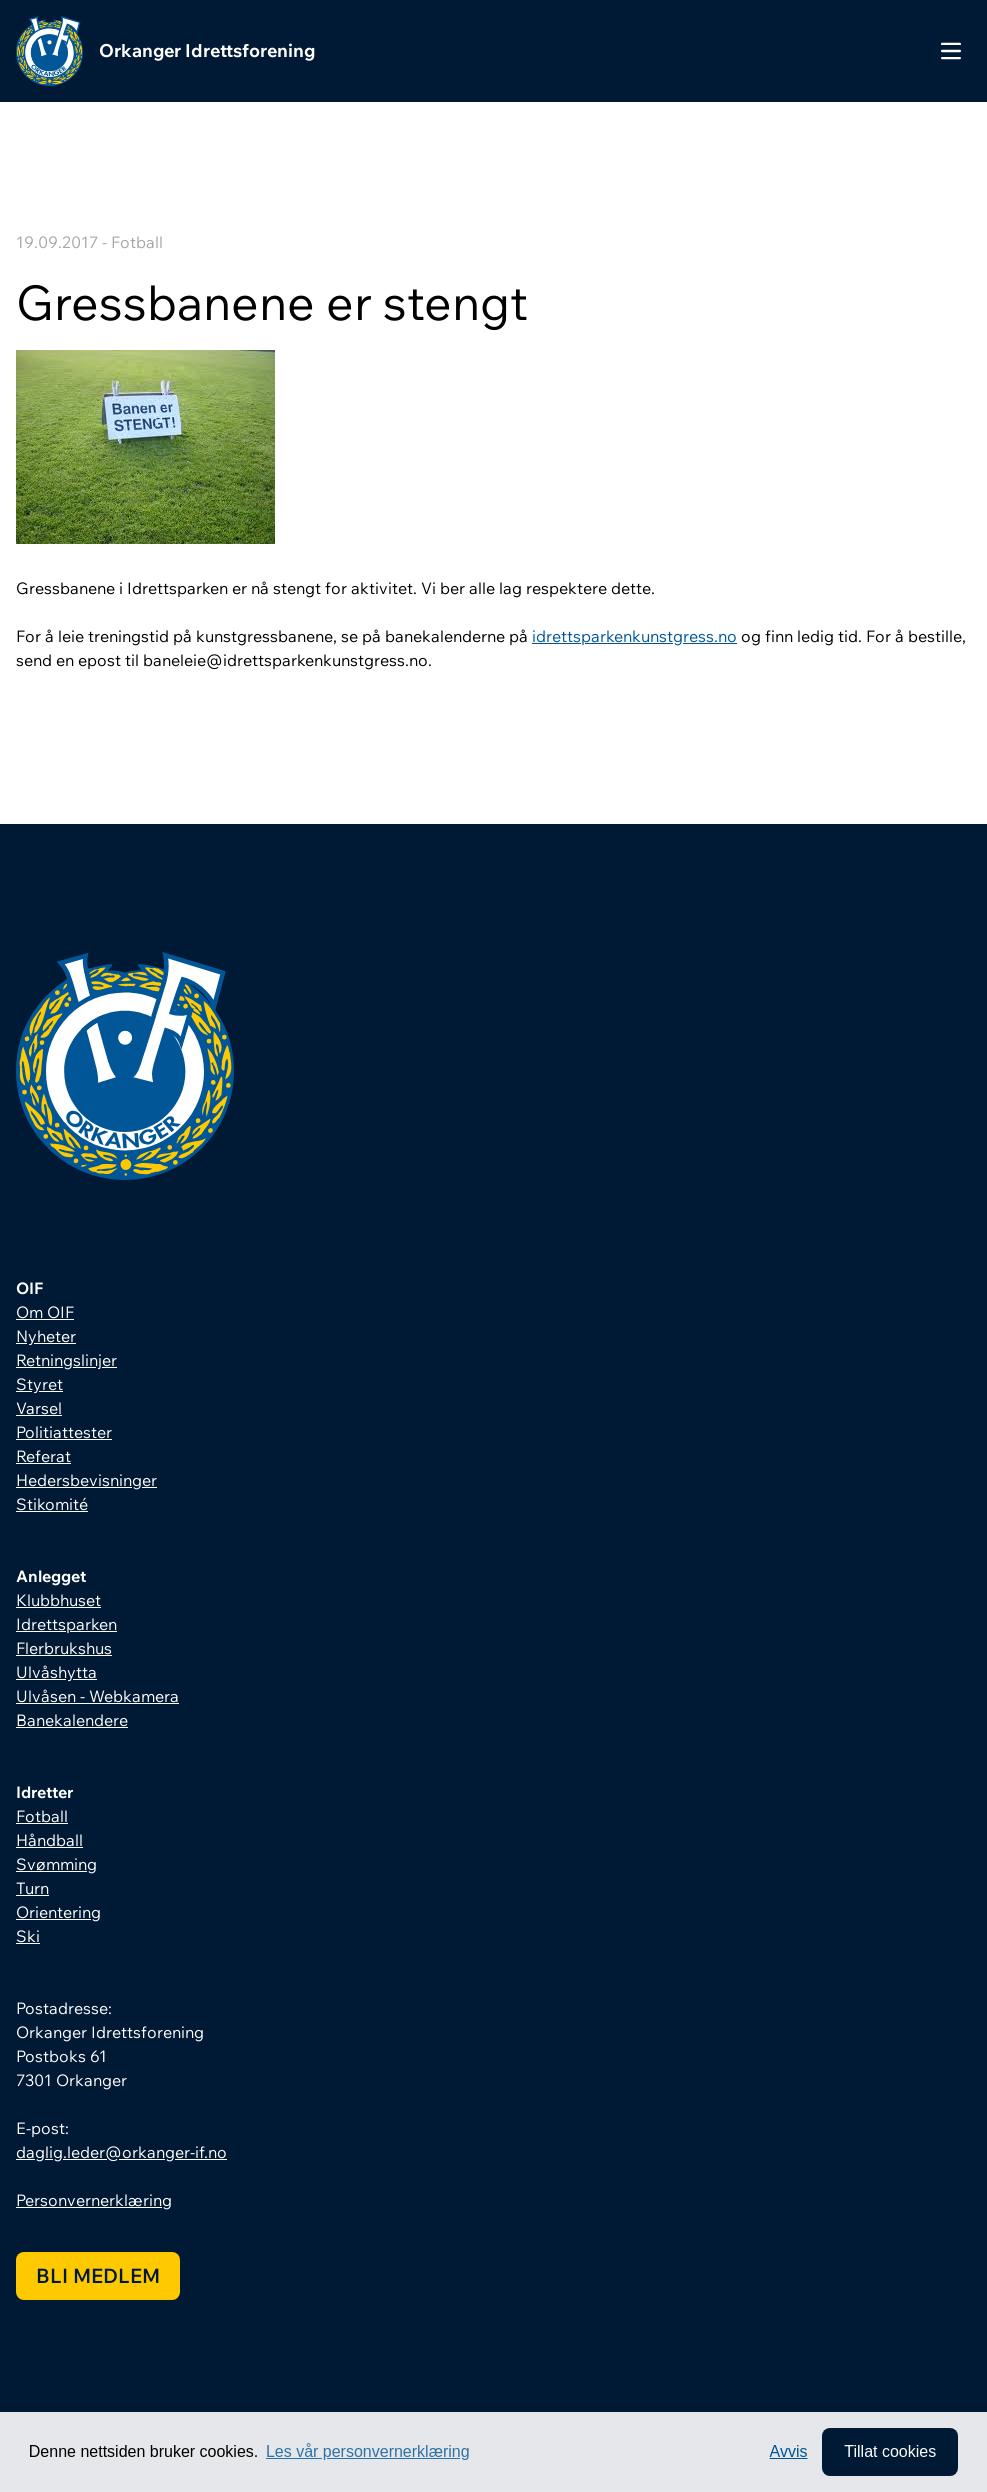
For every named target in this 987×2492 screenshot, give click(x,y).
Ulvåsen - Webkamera (97, 1696)
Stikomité (52, 1504)
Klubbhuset (58, 1600)
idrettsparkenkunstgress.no (634, 636)
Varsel (39, 1408)
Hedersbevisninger (86, 1480)
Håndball (49, 1840)
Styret (39, 1384)
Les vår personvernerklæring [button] (368, 2451)
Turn (32, 1888)
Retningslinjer (66, 1360)
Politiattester (64, 1432)
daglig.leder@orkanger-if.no (121, 2152)
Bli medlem (98, 2275)
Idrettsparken (66, 1624)
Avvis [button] (789, 2451)
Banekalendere (72, 1720)
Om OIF (45, 1312)
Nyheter (46, 1336)
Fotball (42, 1816)
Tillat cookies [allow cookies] (890, 2451)
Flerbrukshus (64, 1648)
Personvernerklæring (94, 2200)
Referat (43, 1456)
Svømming (56, 1864)
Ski (28, 1936)
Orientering (58, 1912)
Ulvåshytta (56, 1672)
